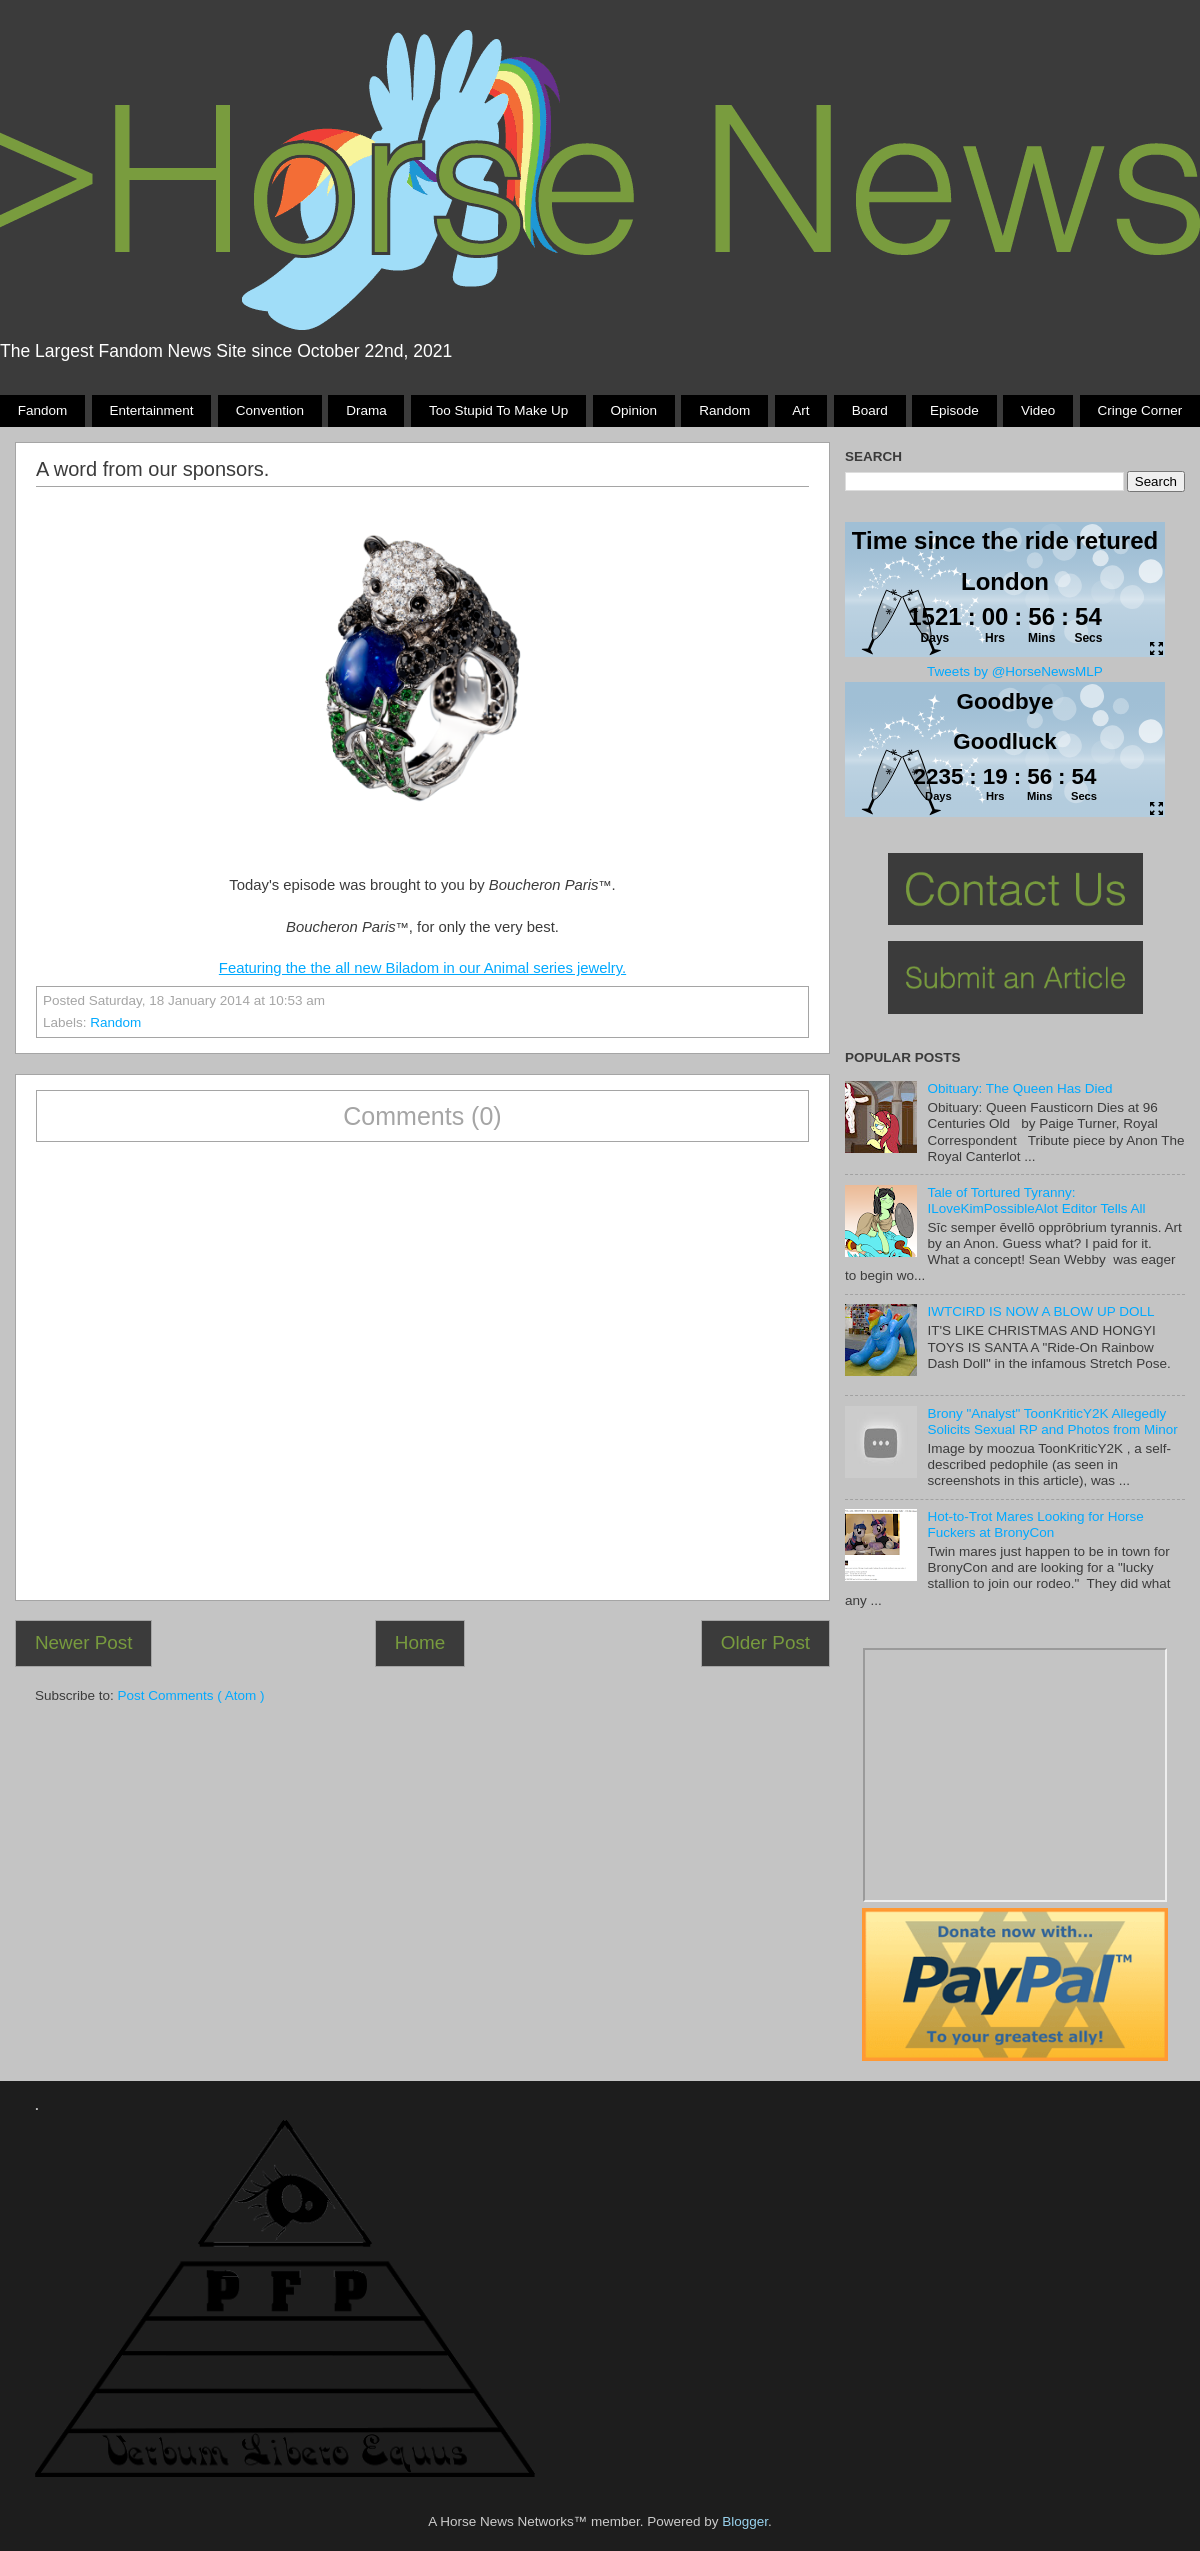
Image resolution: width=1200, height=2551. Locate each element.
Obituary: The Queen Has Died (1019, 1088)
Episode (954, 410)
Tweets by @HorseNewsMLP (1015, 671)
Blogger (745, 2521)
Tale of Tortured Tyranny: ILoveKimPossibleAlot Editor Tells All (1036, 1200)
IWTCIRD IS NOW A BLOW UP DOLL (1040, 1311)
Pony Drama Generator (1015, 1775)
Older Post (765, 1642)
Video (1038, 410)
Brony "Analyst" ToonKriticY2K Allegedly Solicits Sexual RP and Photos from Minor (1052, 1421)
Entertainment (151, 410)
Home (420, 1642)
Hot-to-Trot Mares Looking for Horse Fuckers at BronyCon (1035, 1524)
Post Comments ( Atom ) (191, 1695)
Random (724, 410)
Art (800, 410)
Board (870, 410)
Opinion (633, 410)
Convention (270, 410)
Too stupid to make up (498, 410)
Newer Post (84, 1642)
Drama (366, 410)
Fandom (43, 410)
